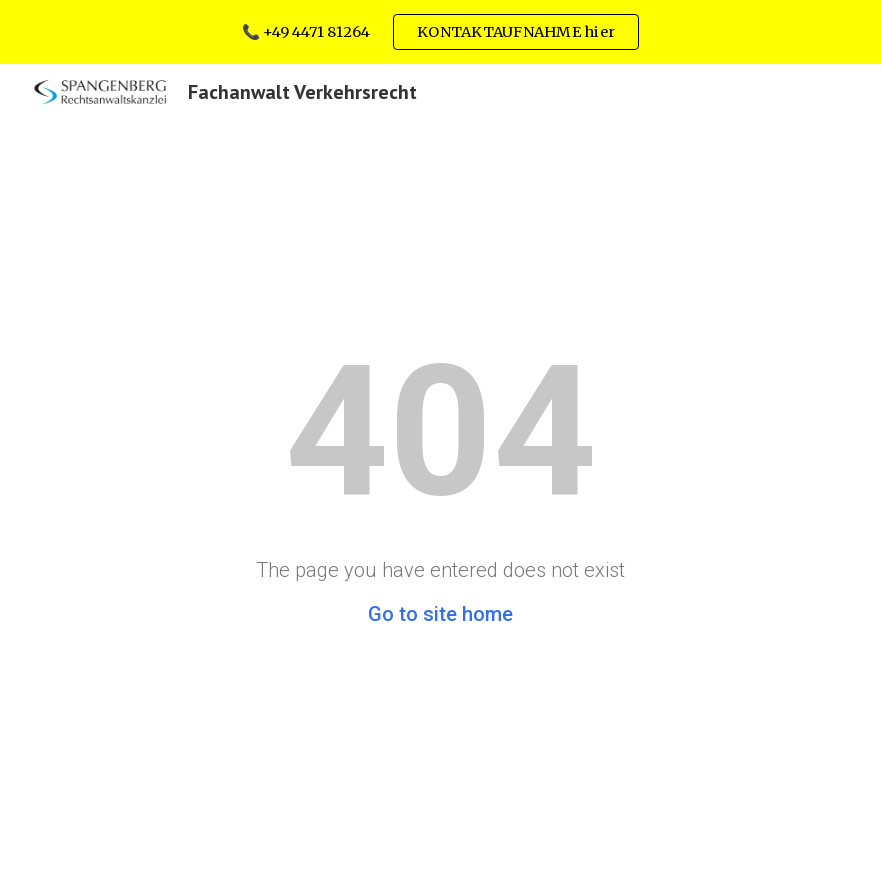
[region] (440, 32)
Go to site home (440, 614)
